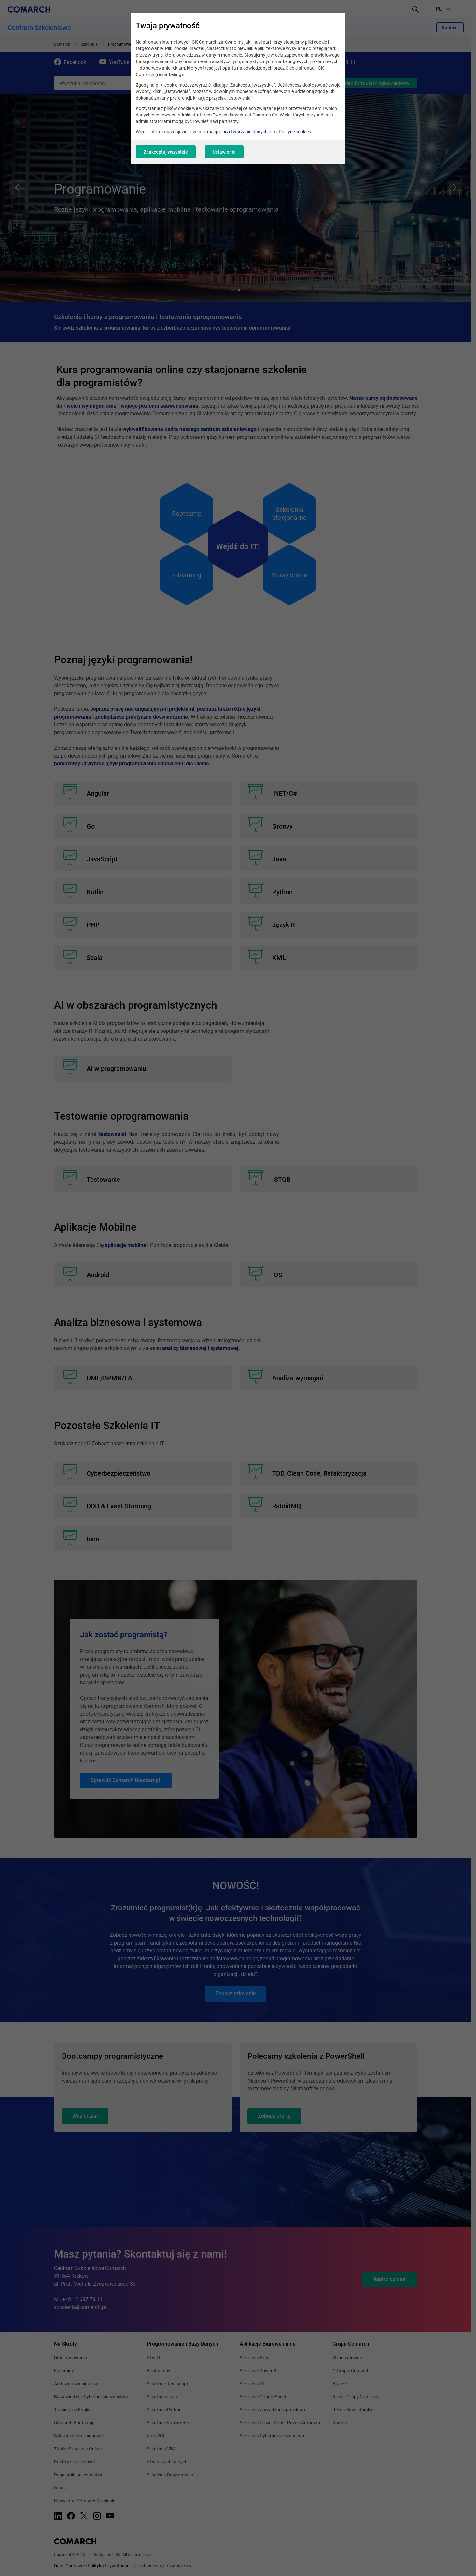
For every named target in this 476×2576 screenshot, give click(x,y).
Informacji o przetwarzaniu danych (232, 131)
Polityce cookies (295, 131)
